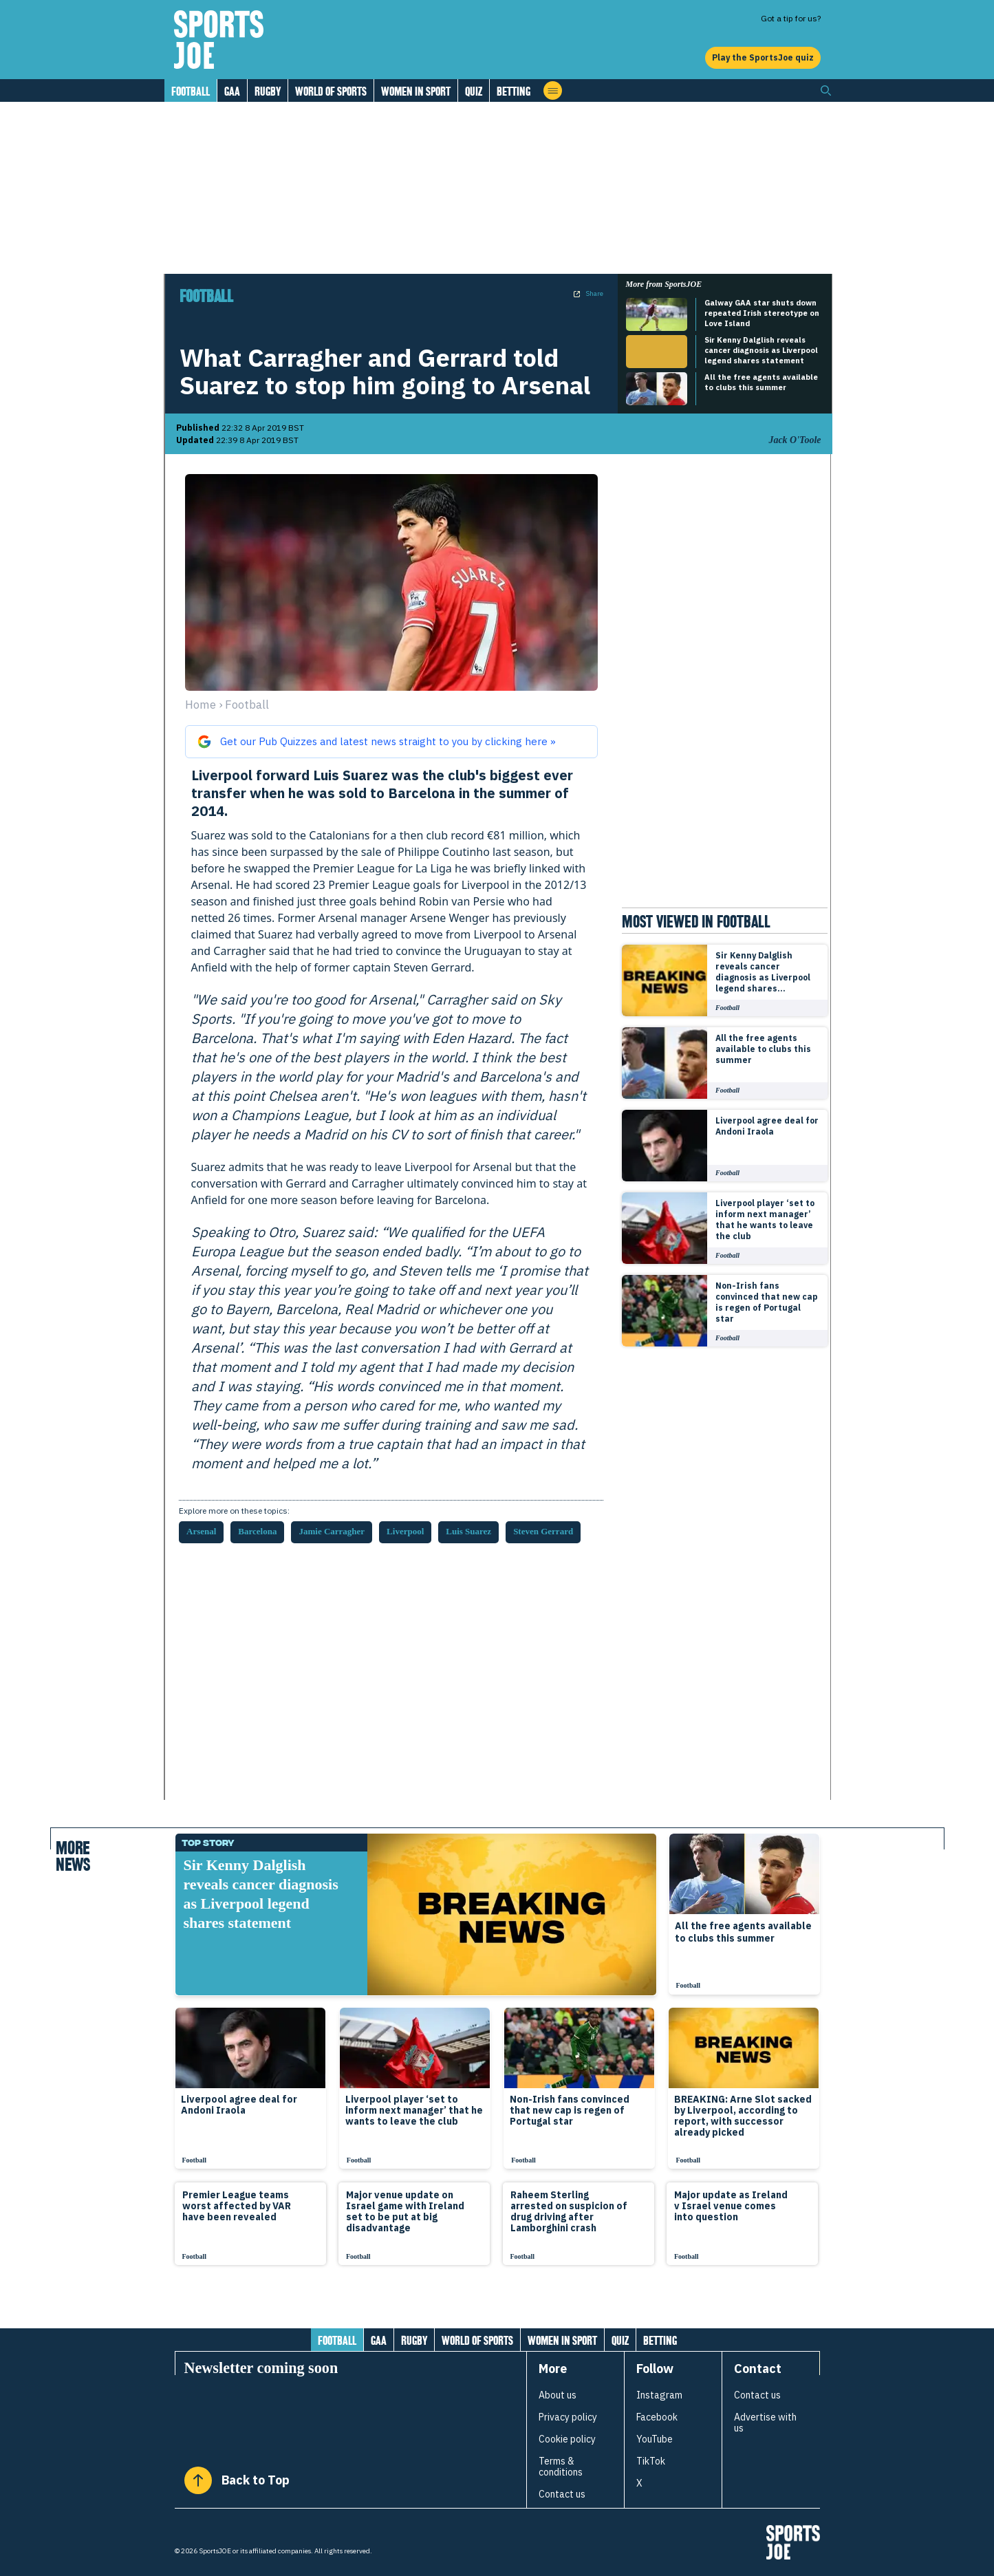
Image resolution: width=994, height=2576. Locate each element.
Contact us (562, 2494)
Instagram (659, 2395)
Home (200, 704)
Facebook (657, 2417)
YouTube (654, 2439)
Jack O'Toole (794, 440)
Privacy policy (568, 2417)
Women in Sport (416, 91)
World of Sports (331, 91)
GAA (232, 91)
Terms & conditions (561, 2467)
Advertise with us (765, 2423)
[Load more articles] (497, 2303)
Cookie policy (567, 2439)
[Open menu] (552, 90)
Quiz (473, 91)
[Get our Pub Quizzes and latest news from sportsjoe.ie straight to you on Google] (391, 742)
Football (190, 91)
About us (557, 2395)
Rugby (268, 91)
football (247, 704)
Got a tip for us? (791, 18)
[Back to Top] (198, 2480)
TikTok (650, 2461)
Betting (513, 91)
